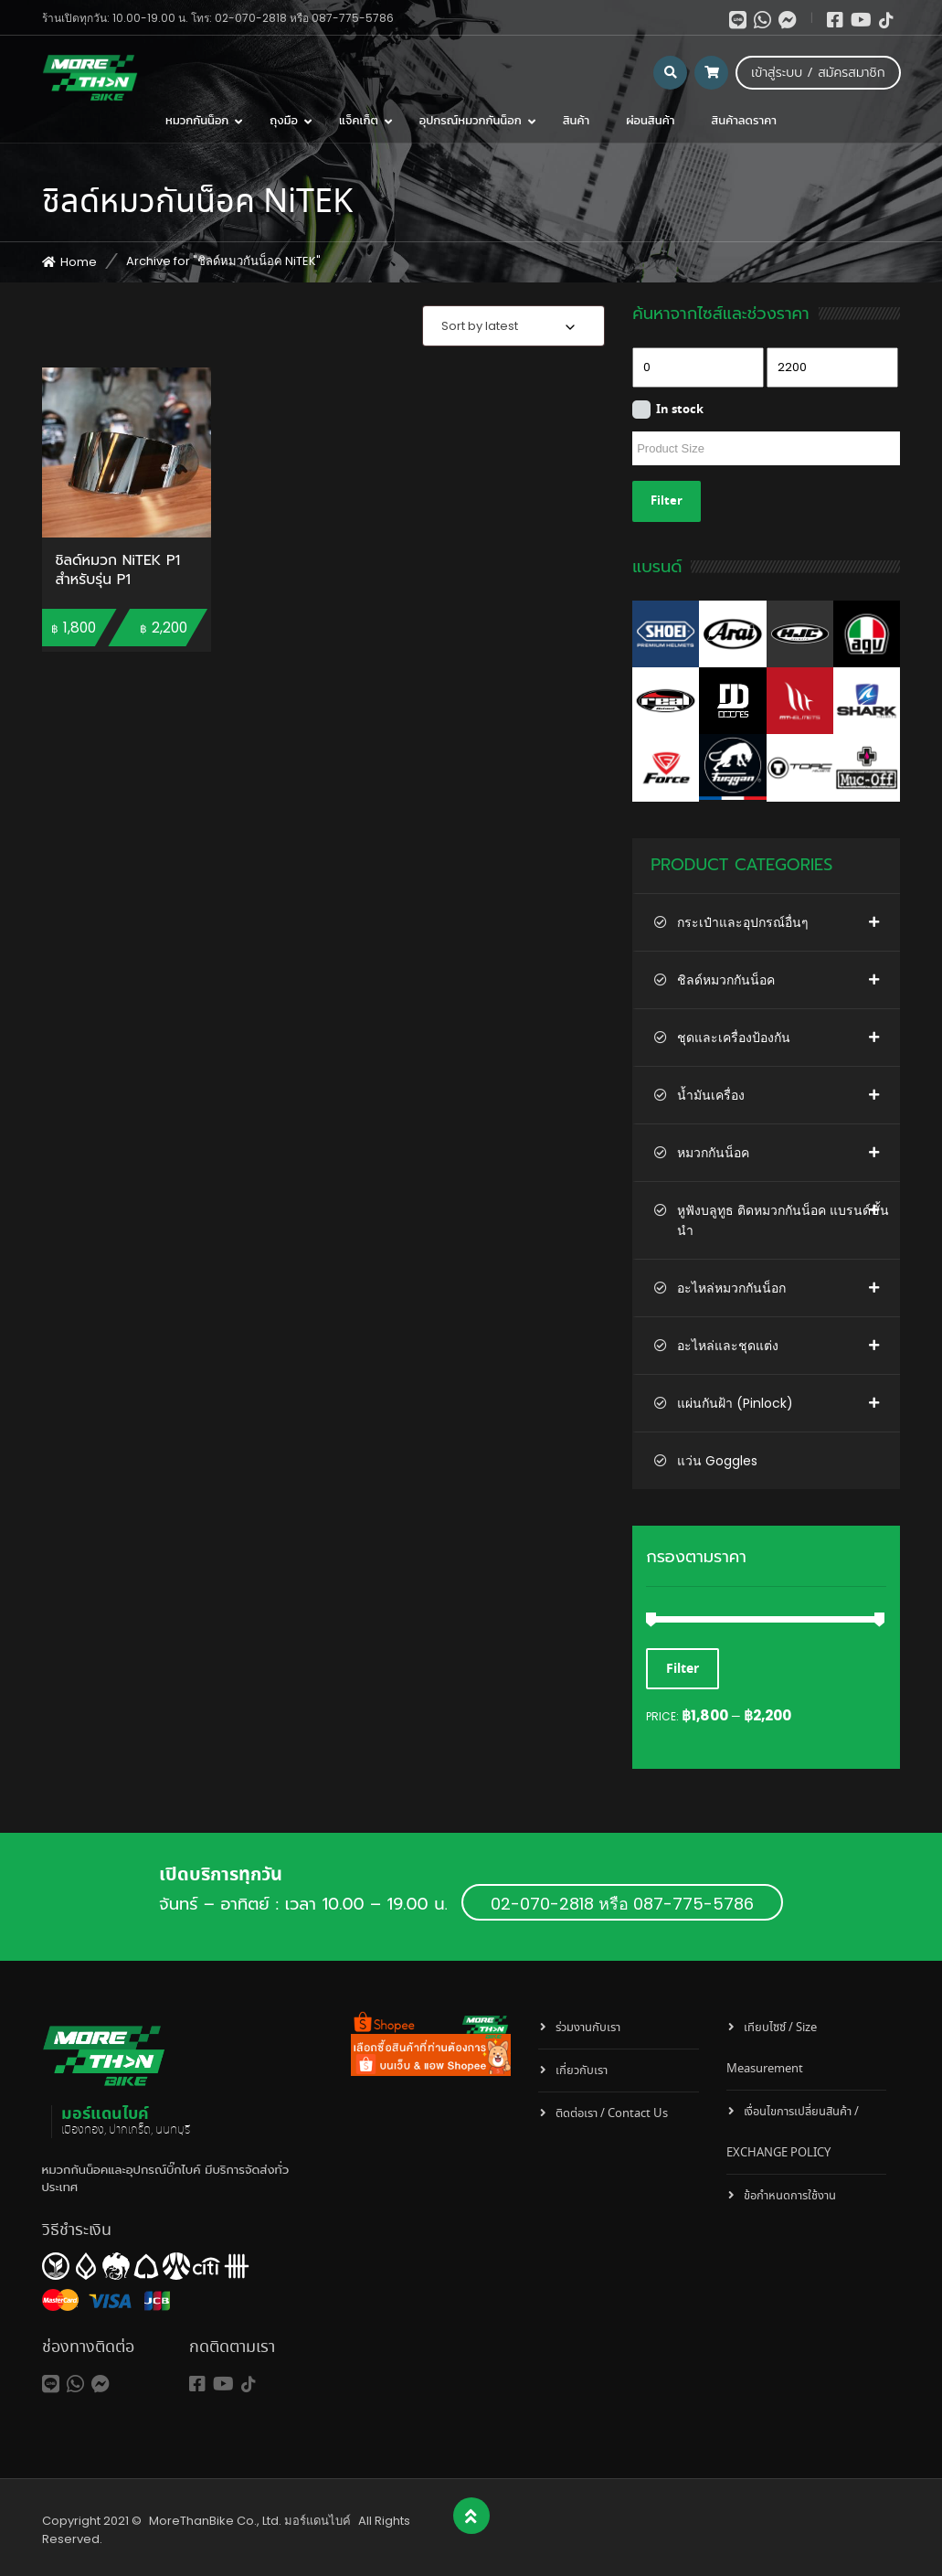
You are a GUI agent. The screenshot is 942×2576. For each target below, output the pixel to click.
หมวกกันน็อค (713, 1153)
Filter (667, 501)
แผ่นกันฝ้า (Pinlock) (735, 1403)
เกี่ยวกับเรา (582, 2071)
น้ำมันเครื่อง (711, 1095)
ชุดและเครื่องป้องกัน (733, 1037)
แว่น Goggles (717, 1461)
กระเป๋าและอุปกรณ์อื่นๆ (743, 922)
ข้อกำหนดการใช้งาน (790, 2196)
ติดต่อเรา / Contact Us (612, 2114)
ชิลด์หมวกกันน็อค (726, 980)
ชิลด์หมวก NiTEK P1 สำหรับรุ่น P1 (118, 571)
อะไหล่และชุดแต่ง (727, 1345)
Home (78, 262)
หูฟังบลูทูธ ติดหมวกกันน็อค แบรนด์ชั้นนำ (783, 1220)
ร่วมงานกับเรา (588, 2028)
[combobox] (513, 325)
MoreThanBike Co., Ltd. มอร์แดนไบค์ (250, 2520)
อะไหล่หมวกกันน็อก (731, 1288)
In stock (680, 410)
